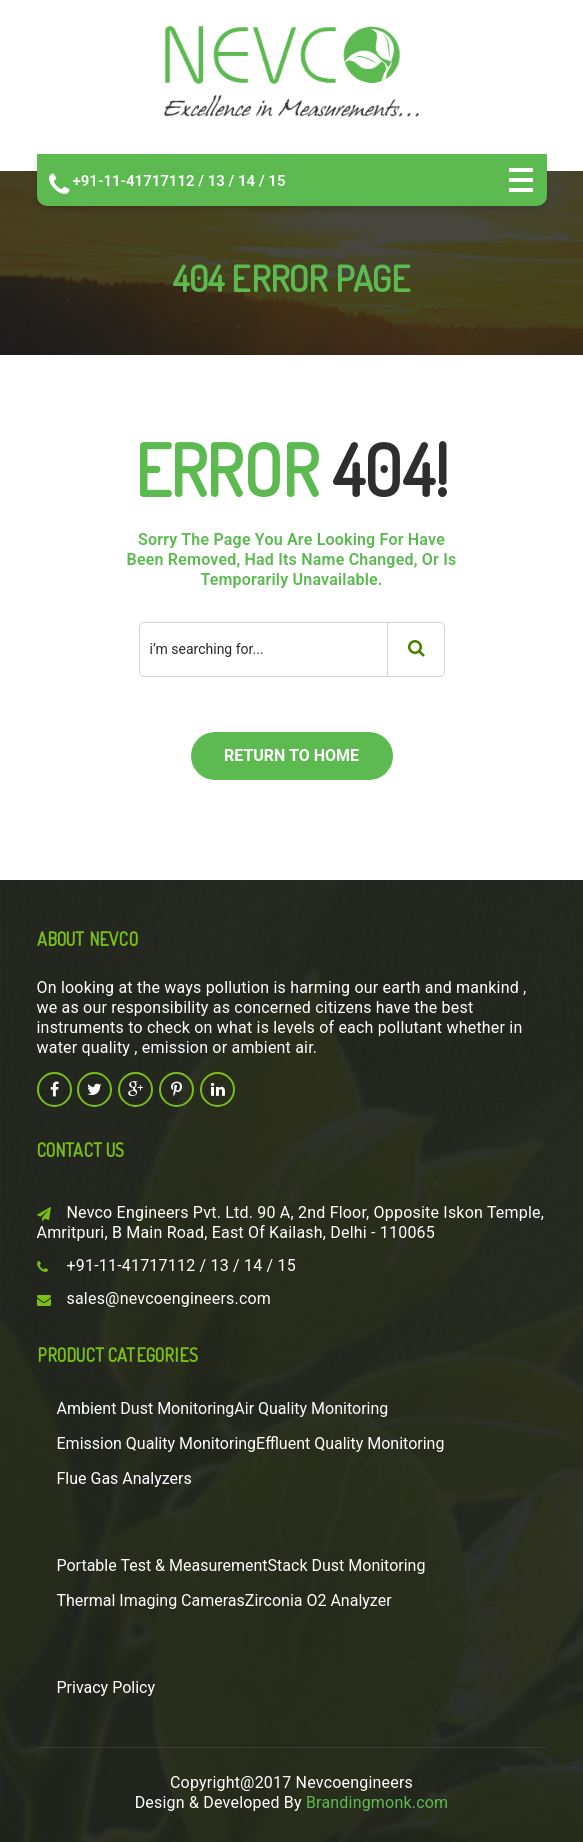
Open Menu (521, 180)
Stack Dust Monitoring (347, 1565)
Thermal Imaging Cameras (151, 1600)
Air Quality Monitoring (311, 1408)
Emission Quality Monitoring (157, 1443)
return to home (291, 755)
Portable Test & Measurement (162, 1565)
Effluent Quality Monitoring (350, 1443)
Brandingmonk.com (377, 1802)
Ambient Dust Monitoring (146, 1408)
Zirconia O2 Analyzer (318, 1600)
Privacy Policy (106, 1687)
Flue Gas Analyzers (124, 1478)
